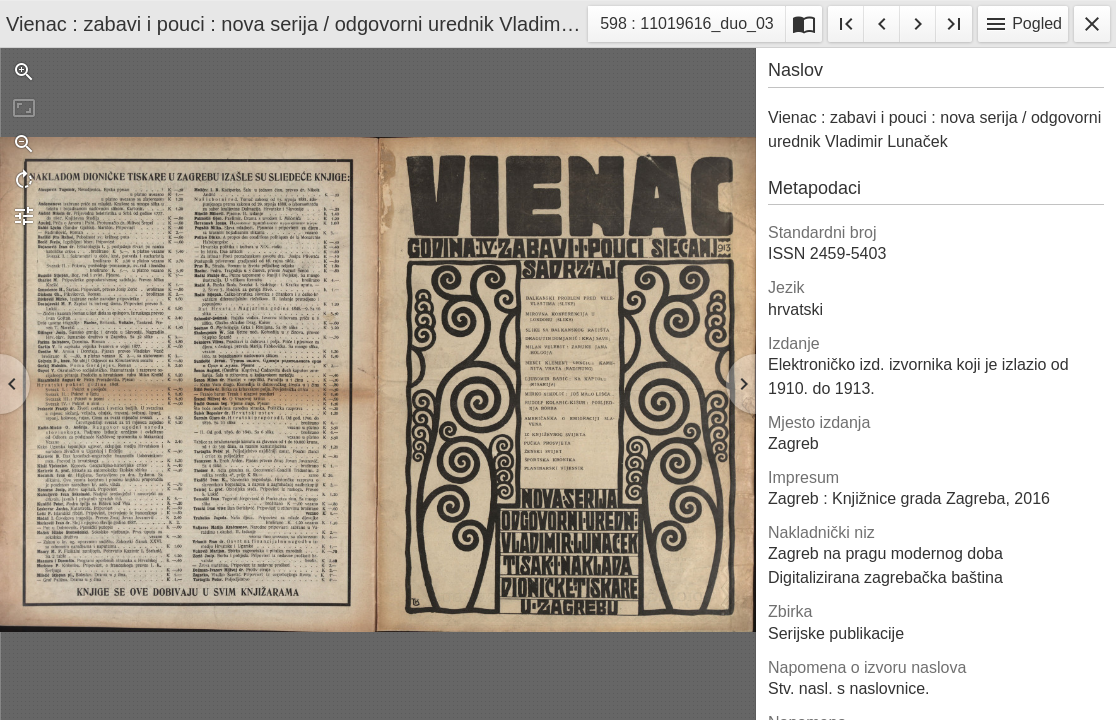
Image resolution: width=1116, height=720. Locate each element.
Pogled (1023, 24)
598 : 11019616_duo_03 (686, 26)
